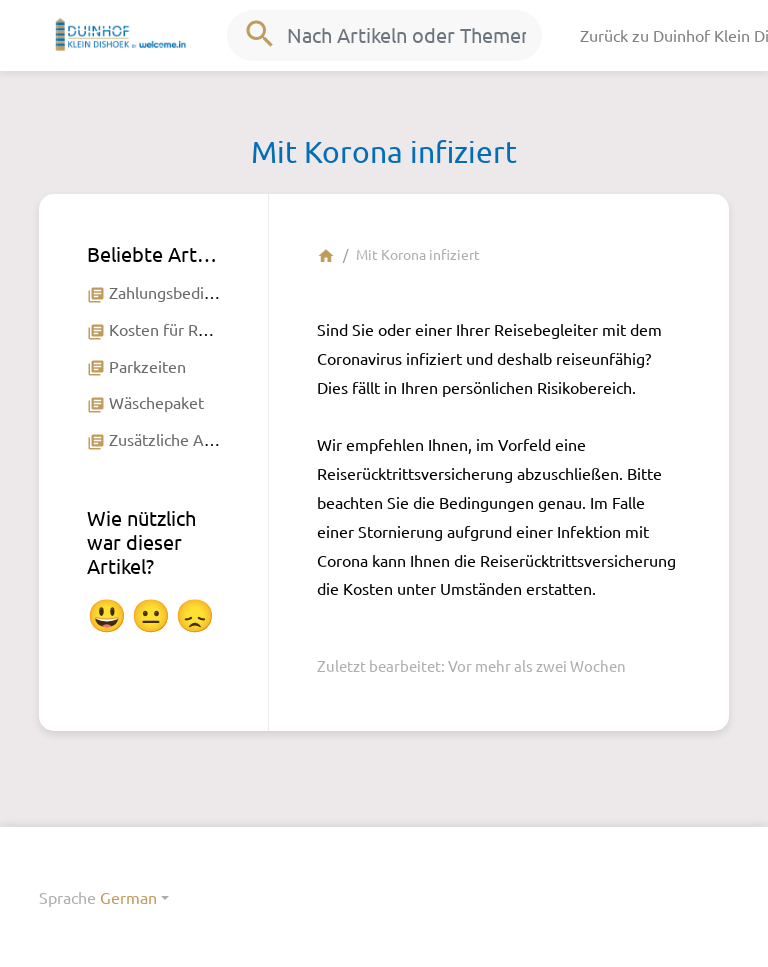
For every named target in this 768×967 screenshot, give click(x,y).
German (128, 897)
